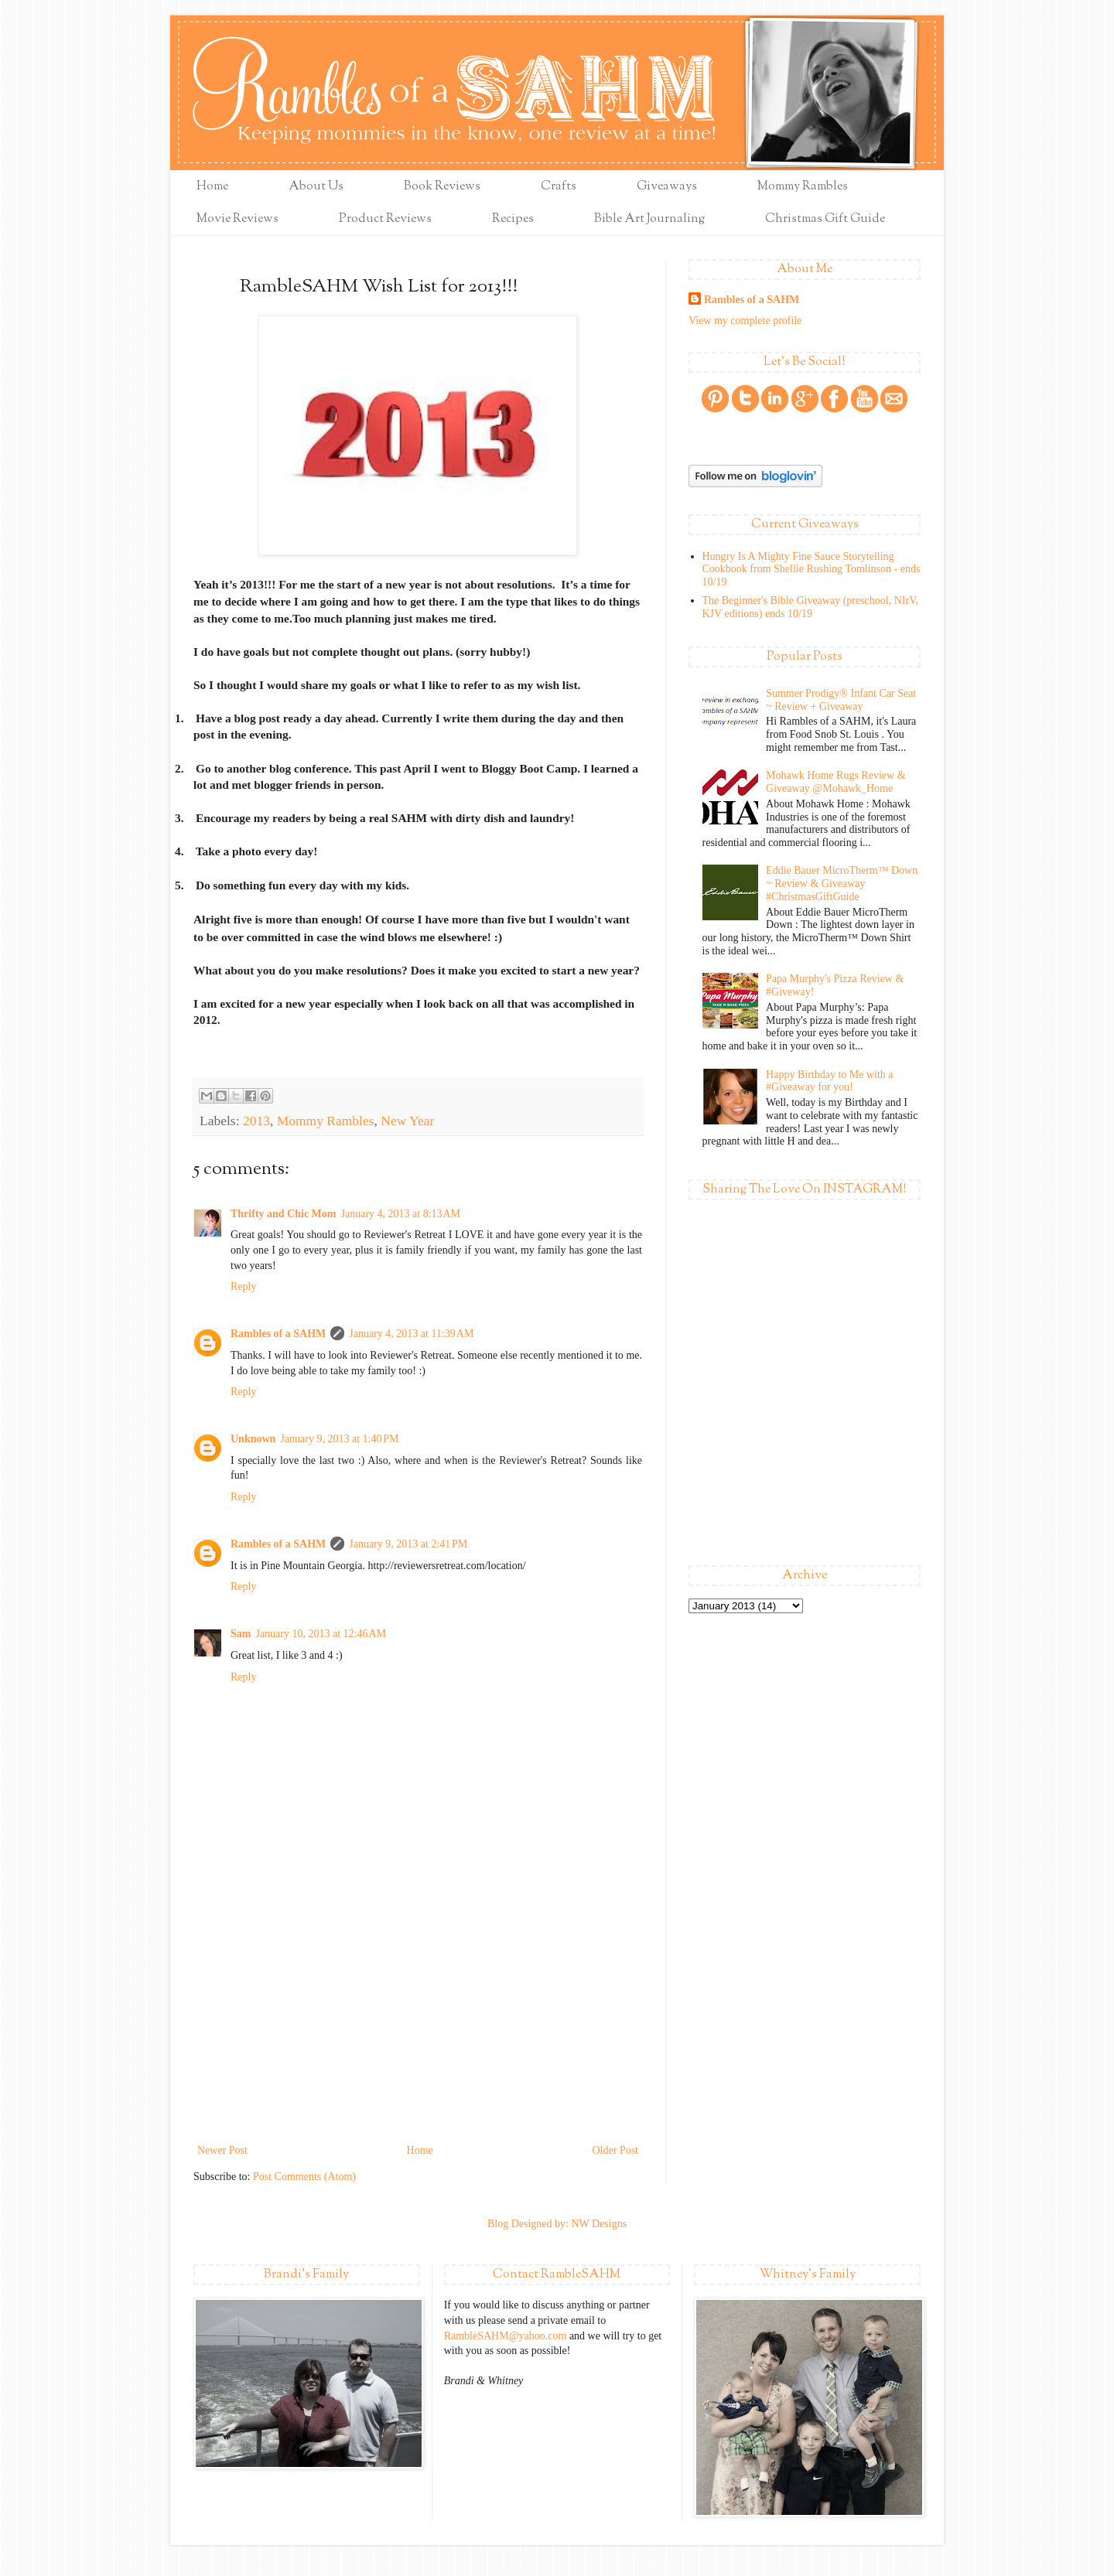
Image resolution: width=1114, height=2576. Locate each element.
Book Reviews (442, 187)
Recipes (513, 219)
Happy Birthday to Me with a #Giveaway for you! (829, 1081)
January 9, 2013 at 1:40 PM (339, 1439)
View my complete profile (745, 320)
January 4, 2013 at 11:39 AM (411, 1333)
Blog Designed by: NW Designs (557, 2224)
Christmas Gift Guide (825, 219)
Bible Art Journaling (649, 219)
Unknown (253, 1439)
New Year (407, 1120)
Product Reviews (385, 219)
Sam (241, 1633)
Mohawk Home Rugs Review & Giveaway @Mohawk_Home (835, 781)
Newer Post (222, 2150)
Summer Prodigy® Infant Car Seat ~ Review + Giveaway (841, 700)
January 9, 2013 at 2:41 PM (408, 1544)
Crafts (558, 187)
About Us (316, 187)
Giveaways (667, 187)
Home (212, 187)
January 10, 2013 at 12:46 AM (320, 1633)
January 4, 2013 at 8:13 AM (401, 1214)
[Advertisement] (418, 2024)
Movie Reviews (237, 219)
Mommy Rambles (802, 187)
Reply (243, 1286)
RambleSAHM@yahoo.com (505, 2336)
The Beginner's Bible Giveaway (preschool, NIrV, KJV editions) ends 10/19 (810, 607)
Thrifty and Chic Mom (284, 1214)
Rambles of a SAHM (278, 1333)
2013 (256, 1120)
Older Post (616, 2150)
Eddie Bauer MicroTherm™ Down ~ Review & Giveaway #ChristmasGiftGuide (842, 883)
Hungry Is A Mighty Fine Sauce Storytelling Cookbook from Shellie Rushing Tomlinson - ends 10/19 (811, 570)
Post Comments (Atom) (304, 2176)
